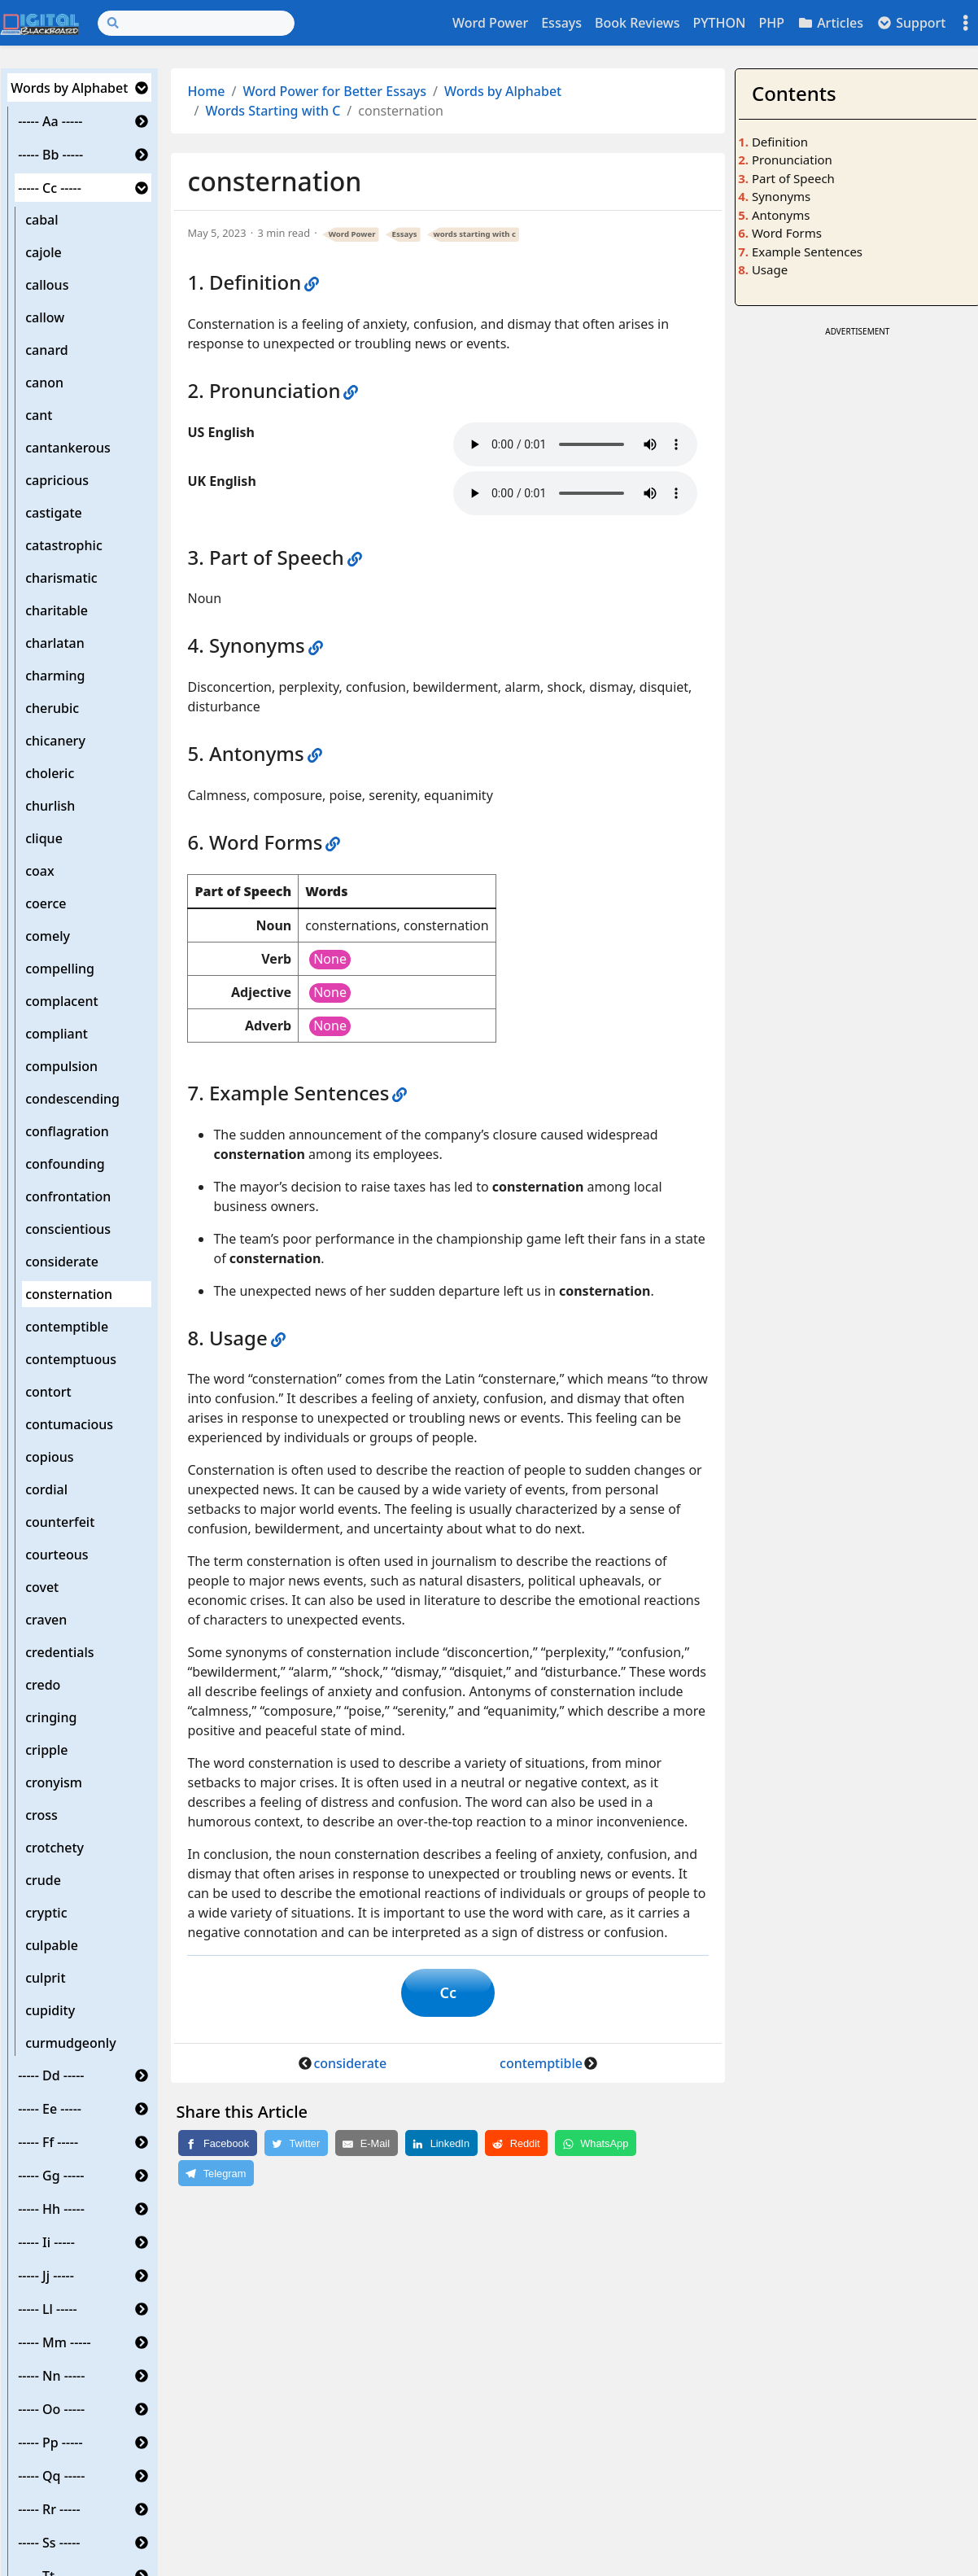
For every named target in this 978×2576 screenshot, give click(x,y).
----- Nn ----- (51, 2376)
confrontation (68, 1196)
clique (44, 838)
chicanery (55, 741)
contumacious (69, 1424)
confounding (64, 1164)
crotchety (54, 1848)
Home (206, 91)
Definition (780, 141)
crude (43, 1880)
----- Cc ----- (49, 188)
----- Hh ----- (51, 2209)
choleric (49, 773)
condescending (72, 1099)
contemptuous (70, 1359)
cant (38, 415)
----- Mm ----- (54, 2342)
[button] (141, 88)
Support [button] (911, 23)
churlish (50, 806)
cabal (41, 220)
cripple (46, 1750)
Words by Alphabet (69, 88)
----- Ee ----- (49, 2109)
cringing (50, 1717)
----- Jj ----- (46, 2276)
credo (42, 1685)
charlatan (55, 643)
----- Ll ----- (47, 2309)
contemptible (66, 1327)
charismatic (61, 578)
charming (55, 675)
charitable (56, 610)
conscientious (68, 1229)
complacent (61, 1001)
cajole (43, 252)
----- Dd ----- (51, 2075)
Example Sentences (807, 251)
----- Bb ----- (50, 155)
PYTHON (718, 23)
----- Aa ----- (50, 121)
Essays (561, 23)
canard (46, 350)
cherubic (52, 708)
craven (46, 1620)
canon (44, 382)
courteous (56, 1555)
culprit (45, 1978)
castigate (53, 513)
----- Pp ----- (50, 2442)
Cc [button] (447, 1992)
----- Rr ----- (49, 2509)
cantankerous (68, 448)
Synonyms (781, 196)
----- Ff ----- (48, 2142)
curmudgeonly (70, 2043)
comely (47, 936)
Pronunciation (792, 159)
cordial (46, 1489)
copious (49, 1457)
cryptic (46, 1913)
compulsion (61, 1066)
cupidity (50, 2010)
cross (41, 1815)
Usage (770, 269)
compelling (59, 968)
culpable (51, 1945)
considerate (61, 1262)
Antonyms (781, 215)
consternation (68, 1294)
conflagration (67, 1131)
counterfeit (59, 1522)
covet (42, 1587)
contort (48, 1392)
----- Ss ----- (49, 2543)
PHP (771, 23)
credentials (59, 1652)
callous (46, 285)
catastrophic (64, 545)
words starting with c (475, 234)
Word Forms (787, 233)
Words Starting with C (272, 111)
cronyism (53, 1782)
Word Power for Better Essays (335, 91)
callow (44, 317)
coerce (45, 903)
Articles (830, 23)
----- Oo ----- (51, 2409)
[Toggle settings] (966, 23)
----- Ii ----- (46, 2242)
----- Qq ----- (51, 2476)
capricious (57, 480)
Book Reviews (637, 23)
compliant (56, 1034)
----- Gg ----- (51, 2176)
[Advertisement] (857, 585)
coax (39, 871)
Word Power (490, 23)
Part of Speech (793, 178)
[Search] (196, 23)
